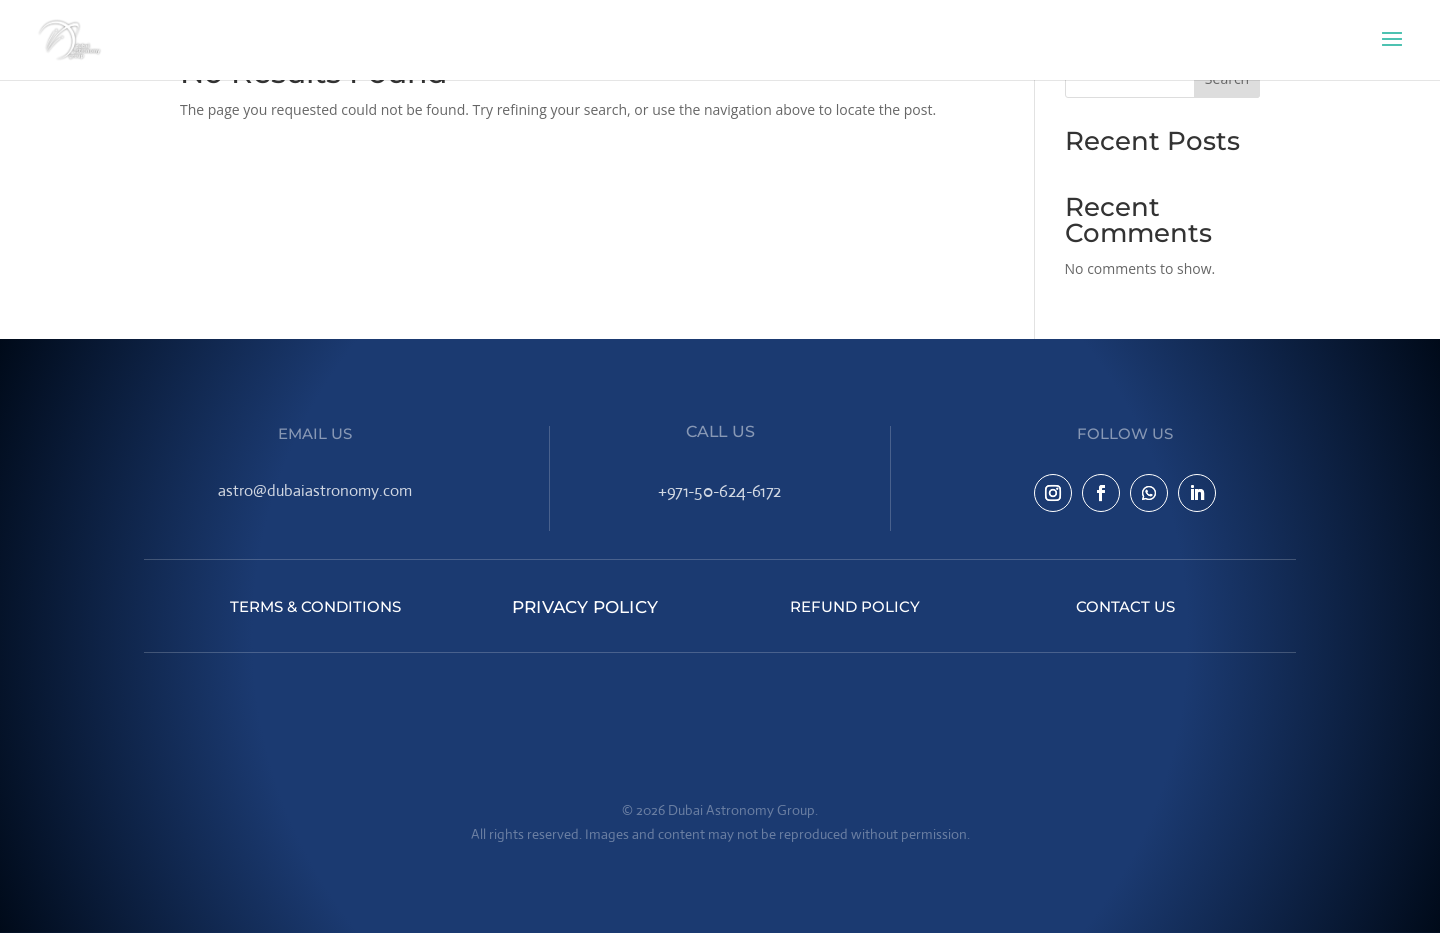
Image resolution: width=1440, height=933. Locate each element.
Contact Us (1125, 606)
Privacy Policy (585, 606)
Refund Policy (855, 606)
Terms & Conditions (315, 606)
